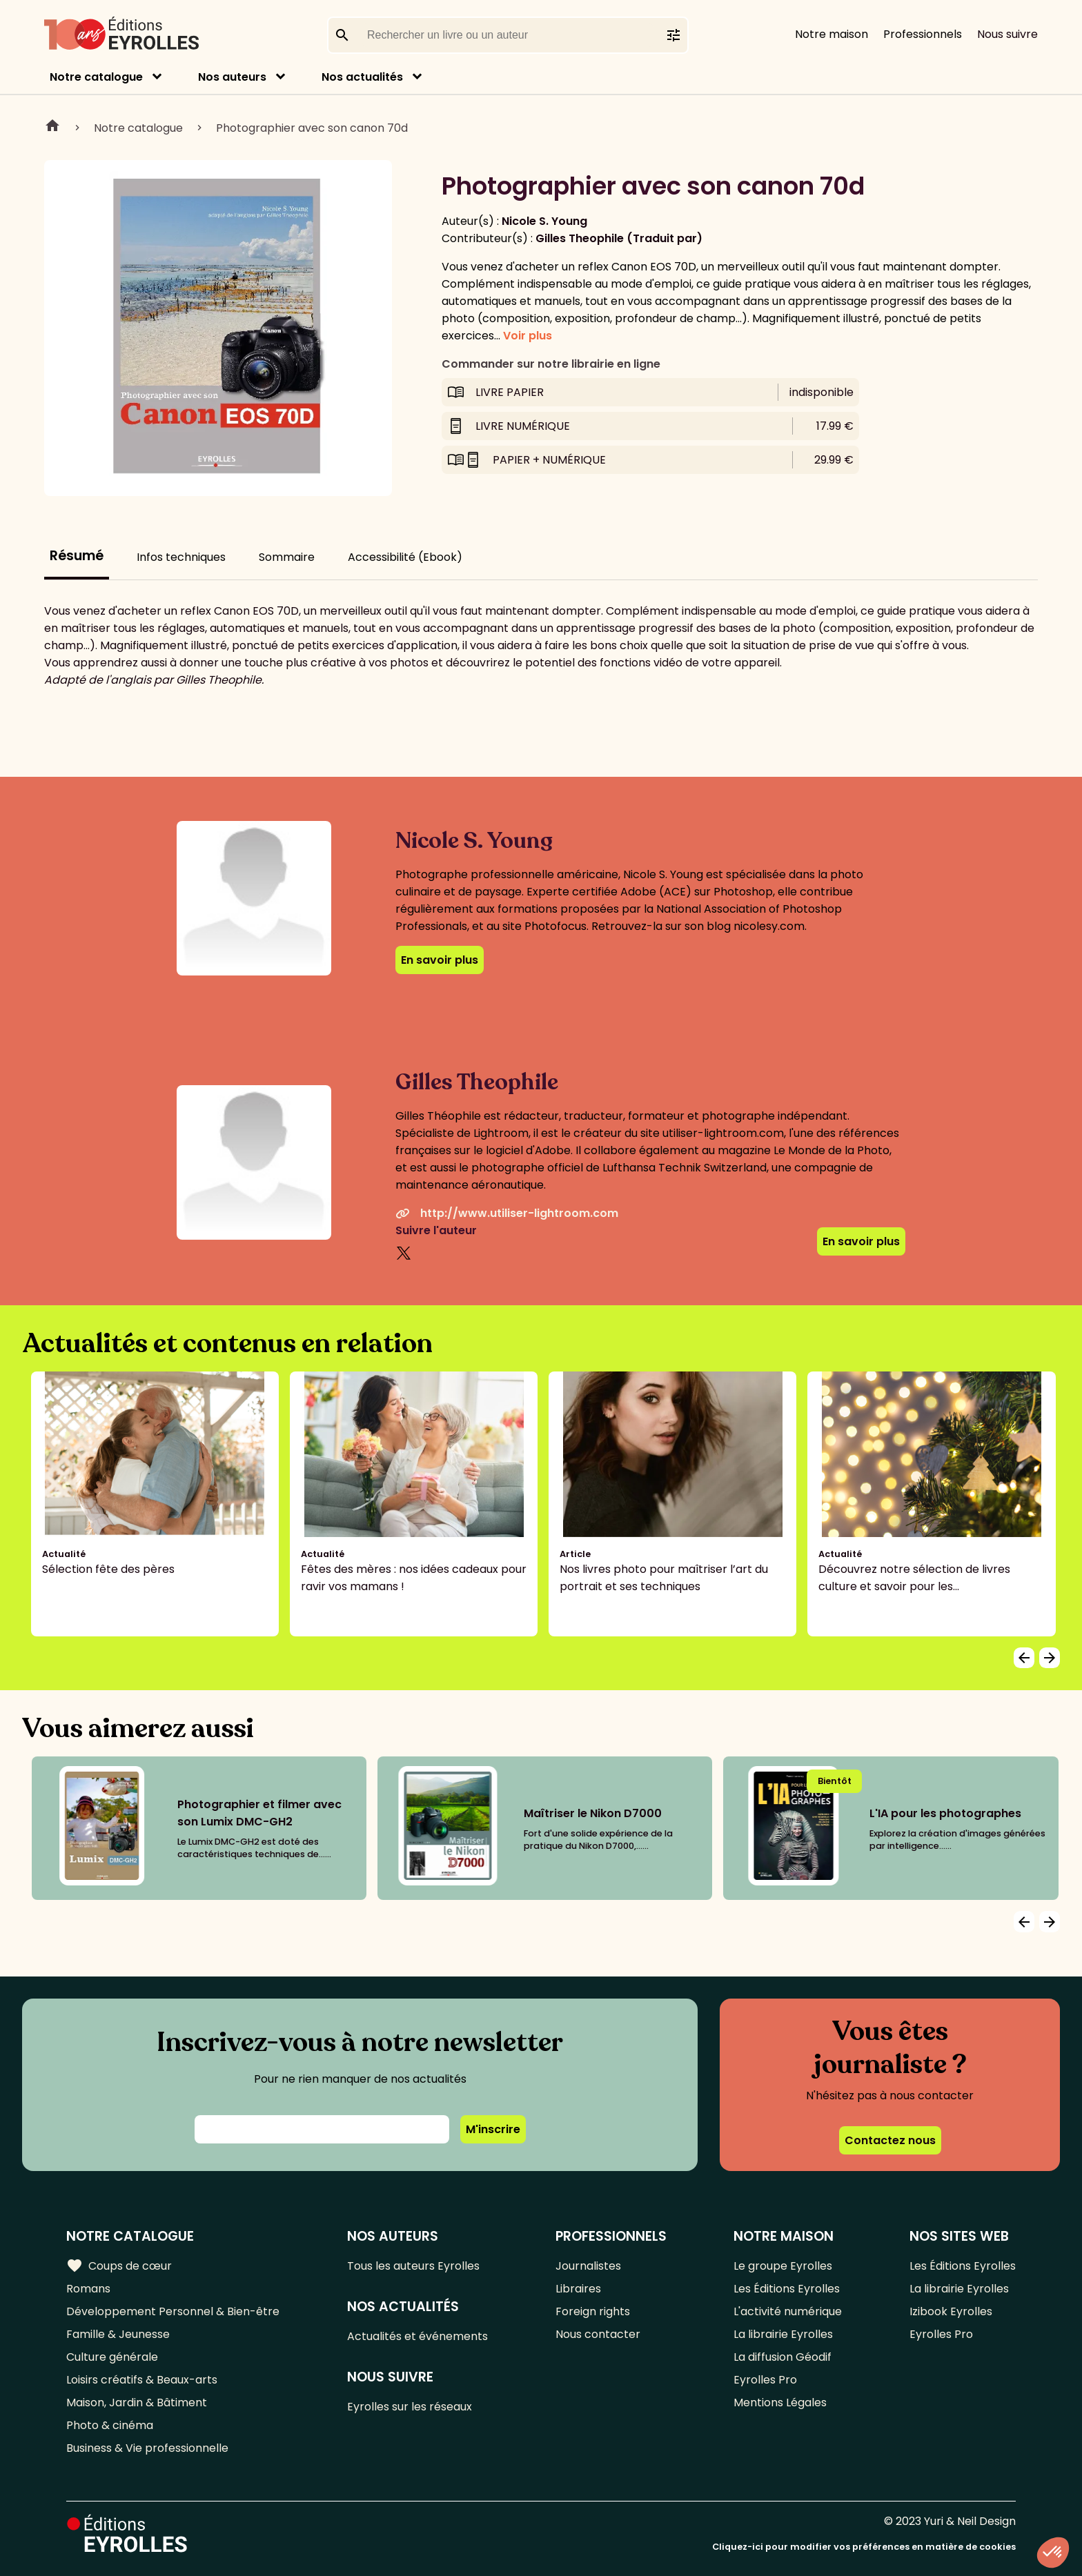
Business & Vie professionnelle (147, 2448)
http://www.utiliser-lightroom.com (506, 1213)
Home (52, 127)
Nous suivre (1007, 34)
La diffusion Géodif (783, 2357)
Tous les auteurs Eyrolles (413, 2266)
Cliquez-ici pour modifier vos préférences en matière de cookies (864, 2547)
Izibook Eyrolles (950, 2311)
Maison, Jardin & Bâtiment (136, 2402)
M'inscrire (493, 2129)
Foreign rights (592, 2311)
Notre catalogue (96, 77)
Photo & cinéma (109, 2425)
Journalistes (588, 2266)
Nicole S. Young (544, 221)
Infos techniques (181, 557)
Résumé (77, 555)
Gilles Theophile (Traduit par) (618, 238)
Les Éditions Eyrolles (787, 2289)
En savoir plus (439, 960)
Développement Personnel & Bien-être (172, 2311)
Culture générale (112, 2357)
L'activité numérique (788, 2311)
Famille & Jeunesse (118, 2334)
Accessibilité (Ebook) (405, 557)
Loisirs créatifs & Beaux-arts (141, 2380)
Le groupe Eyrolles (783, 2266)
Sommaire (287, 557)
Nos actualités (362, 77)
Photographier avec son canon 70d (312, 128)
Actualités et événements (417, 2336)
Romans (88, 2289)
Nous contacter (597, 2334)
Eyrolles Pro (765, 2380)
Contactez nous (890, 2140)
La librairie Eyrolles (783, 2334)
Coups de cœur (119, 2265)
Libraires (578, 2289)
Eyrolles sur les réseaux (409, 2407)
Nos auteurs (232, 77)
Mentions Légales (780, 2402)
